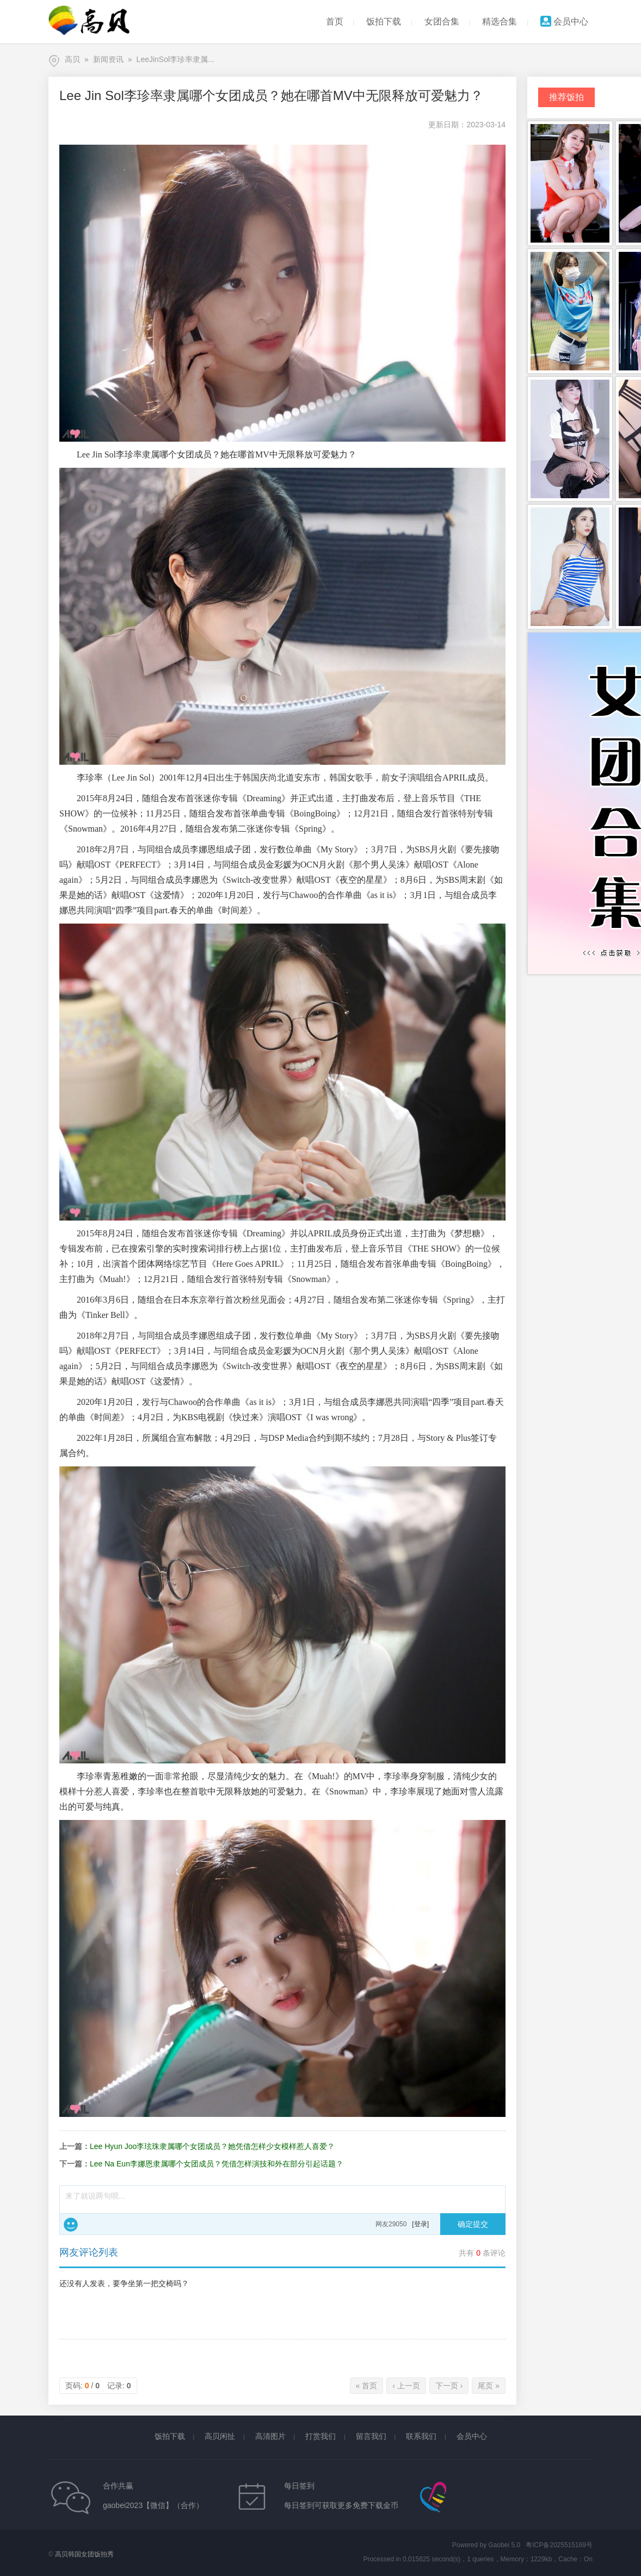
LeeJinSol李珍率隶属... (175, 59)
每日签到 (299, 2485)
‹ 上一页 (406, 2385)
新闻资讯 (108, 59)
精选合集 (499, 21)
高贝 (72, 59)
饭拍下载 (383, 21)
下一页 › (449, 2385)
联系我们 (421, 2436)
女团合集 (441, 21)
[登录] (420, 2224)
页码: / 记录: (98, 2385)
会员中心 (564, 21)
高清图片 (270, 2436)
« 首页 (367, 2385)
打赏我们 (320, 2436)
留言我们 (371, 2436)
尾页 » (489, 2385)
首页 (334, 21)
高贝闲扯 (220, 2436)
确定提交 (473, 2224)
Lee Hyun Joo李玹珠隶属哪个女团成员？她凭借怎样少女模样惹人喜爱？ (212, 2146)
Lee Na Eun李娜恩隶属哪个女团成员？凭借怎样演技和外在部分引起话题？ (216, 2163)
